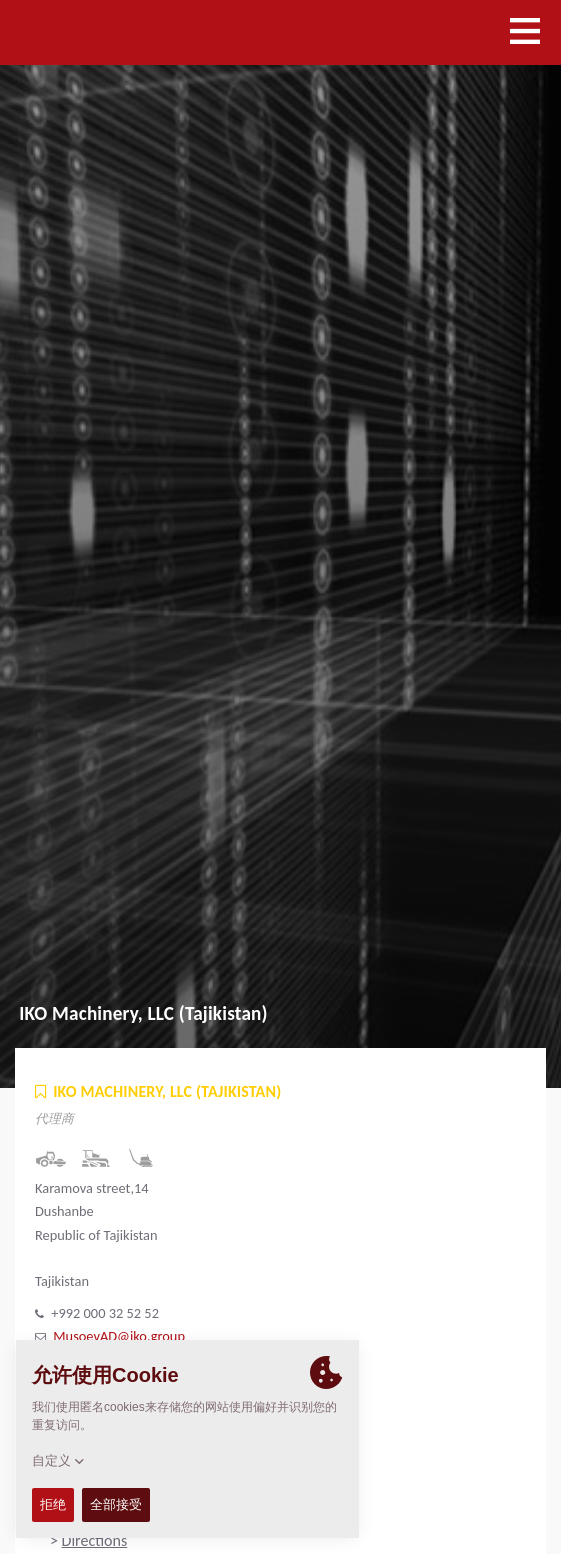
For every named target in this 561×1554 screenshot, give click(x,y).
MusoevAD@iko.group (119, 1336)
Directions (95, 1540)
